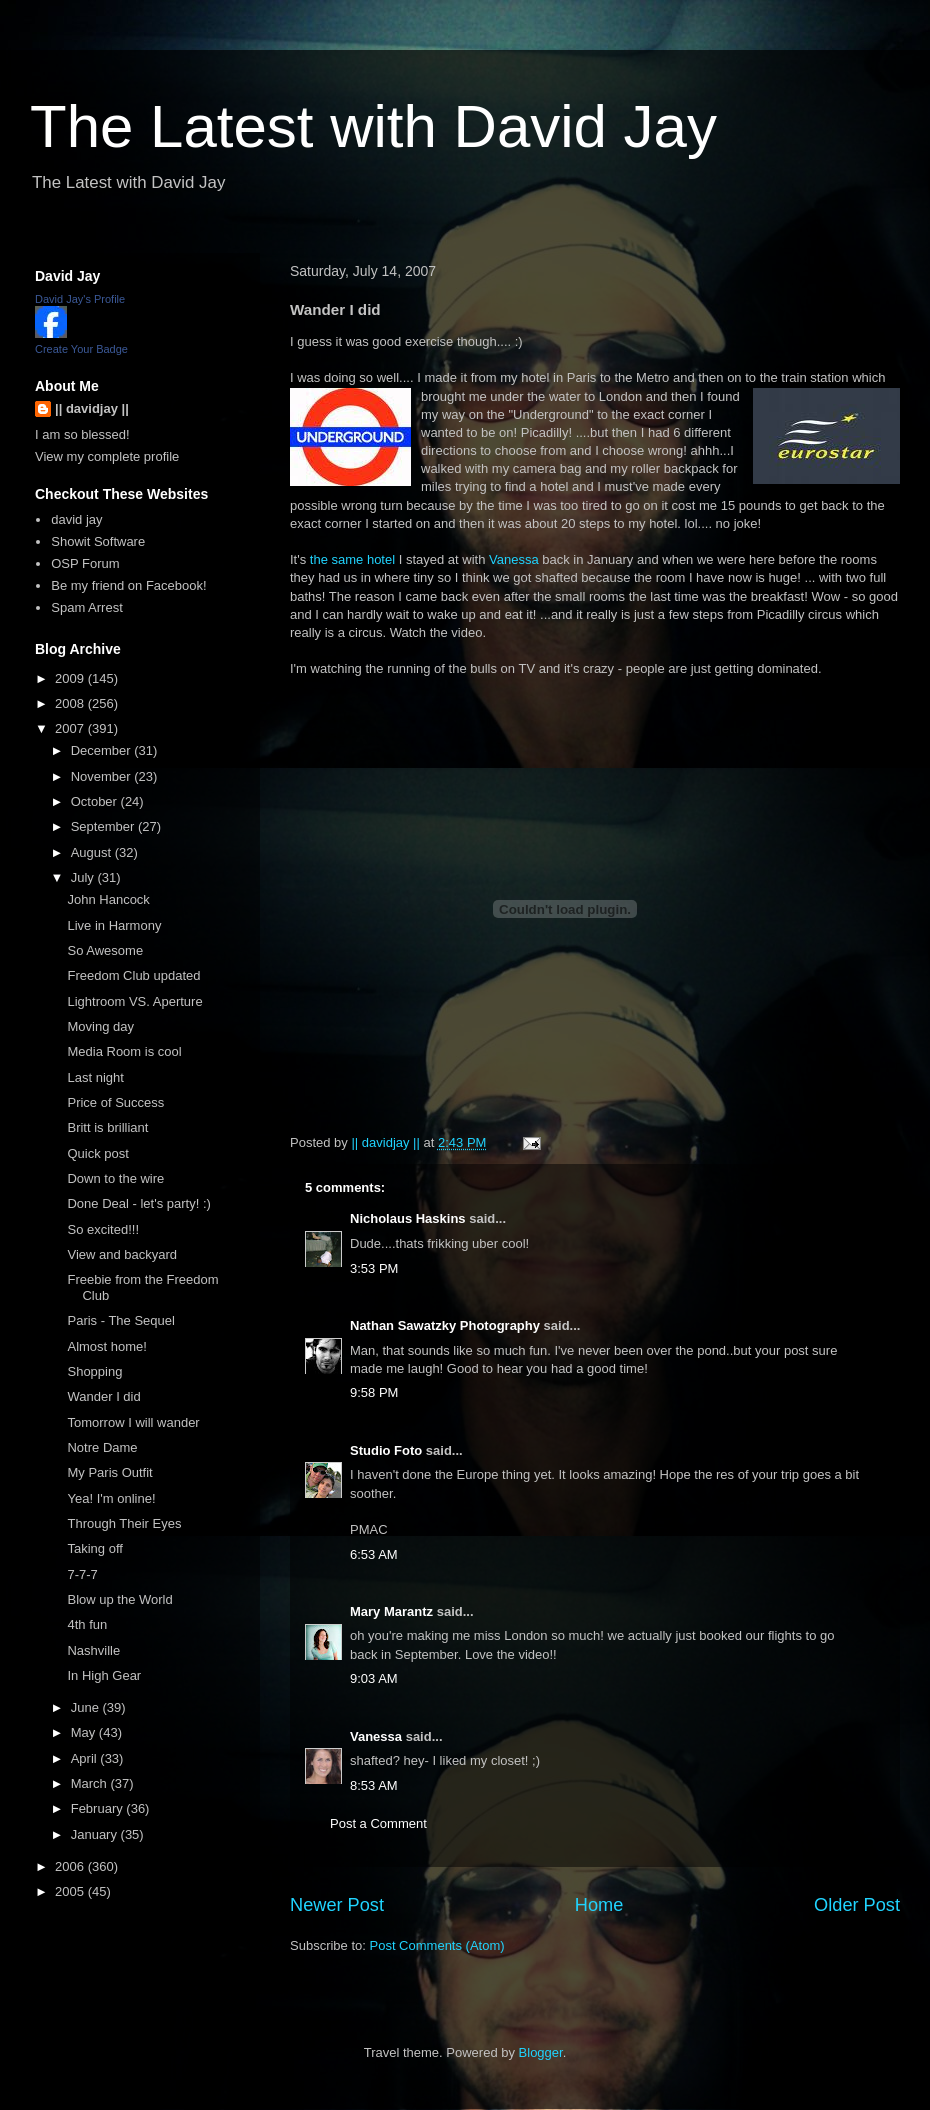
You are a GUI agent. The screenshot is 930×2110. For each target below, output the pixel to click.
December (103, 750)
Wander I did (103, 1396)
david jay (76, 519)
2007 (71, 728)
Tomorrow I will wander (133, 1422)
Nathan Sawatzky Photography (445, 1325)
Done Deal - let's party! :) (138, 1203)
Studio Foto (386, 1450)
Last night (95, 1077)
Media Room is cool (124, 1051)
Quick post (97, 1153)
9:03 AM (374, 1678)
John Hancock (108, 899)
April (86, 1758)
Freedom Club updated (133, 975)
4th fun (87, 1624)
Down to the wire (115, 1178)
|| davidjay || (92, 408)
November (103, 776)
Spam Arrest (87, 607)
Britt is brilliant (107, 1127)
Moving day (100, 1026)
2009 (71, 678)
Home (599, 1905)
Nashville (93, 1650)
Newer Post (337, 1905)
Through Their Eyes (124, 1523)
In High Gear (104, 1675)
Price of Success (115, 1102)
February (99, 1808)
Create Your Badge (81, 349)
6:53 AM (374, 1554)
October (96, 801)
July (84, 877)
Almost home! (106, 1346)
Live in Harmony (114, 925)
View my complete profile (107, 456)
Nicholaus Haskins (408, 1218)
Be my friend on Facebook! (128, 585)
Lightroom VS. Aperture (134, 1001)
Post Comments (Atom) (437, 1945)
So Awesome (105, 950)
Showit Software (98, 541)
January (96, 1834)
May (85, 1732)
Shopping (94, 1371)
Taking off (94, 1548)
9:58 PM (374, 1392)
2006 (71, 1866)
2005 (71, 1891)
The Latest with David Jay (373, 126)
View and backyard (122, 1254)
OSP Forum (85, 563)
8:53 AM (374, 1785)
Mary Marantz (391, 1611)
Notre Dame (102, 1447)
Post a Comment (378, 1823)
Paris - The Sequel (120, 1320)
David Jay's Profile (80, 299)
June (87, 1707)
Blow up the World (119, 1599)
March (91, 1783)
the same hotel (352, 559)
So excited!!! (103, 1229)
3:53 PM (374, 1268)
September (104, 826)
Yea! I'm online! (111, 1498)
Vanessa (514, 559)
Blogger (541, 2052)
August (93, 852)
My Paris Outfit (109, 1472)
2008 (71, 703)
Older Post (857, 1905)
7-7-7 (82, 1574)
